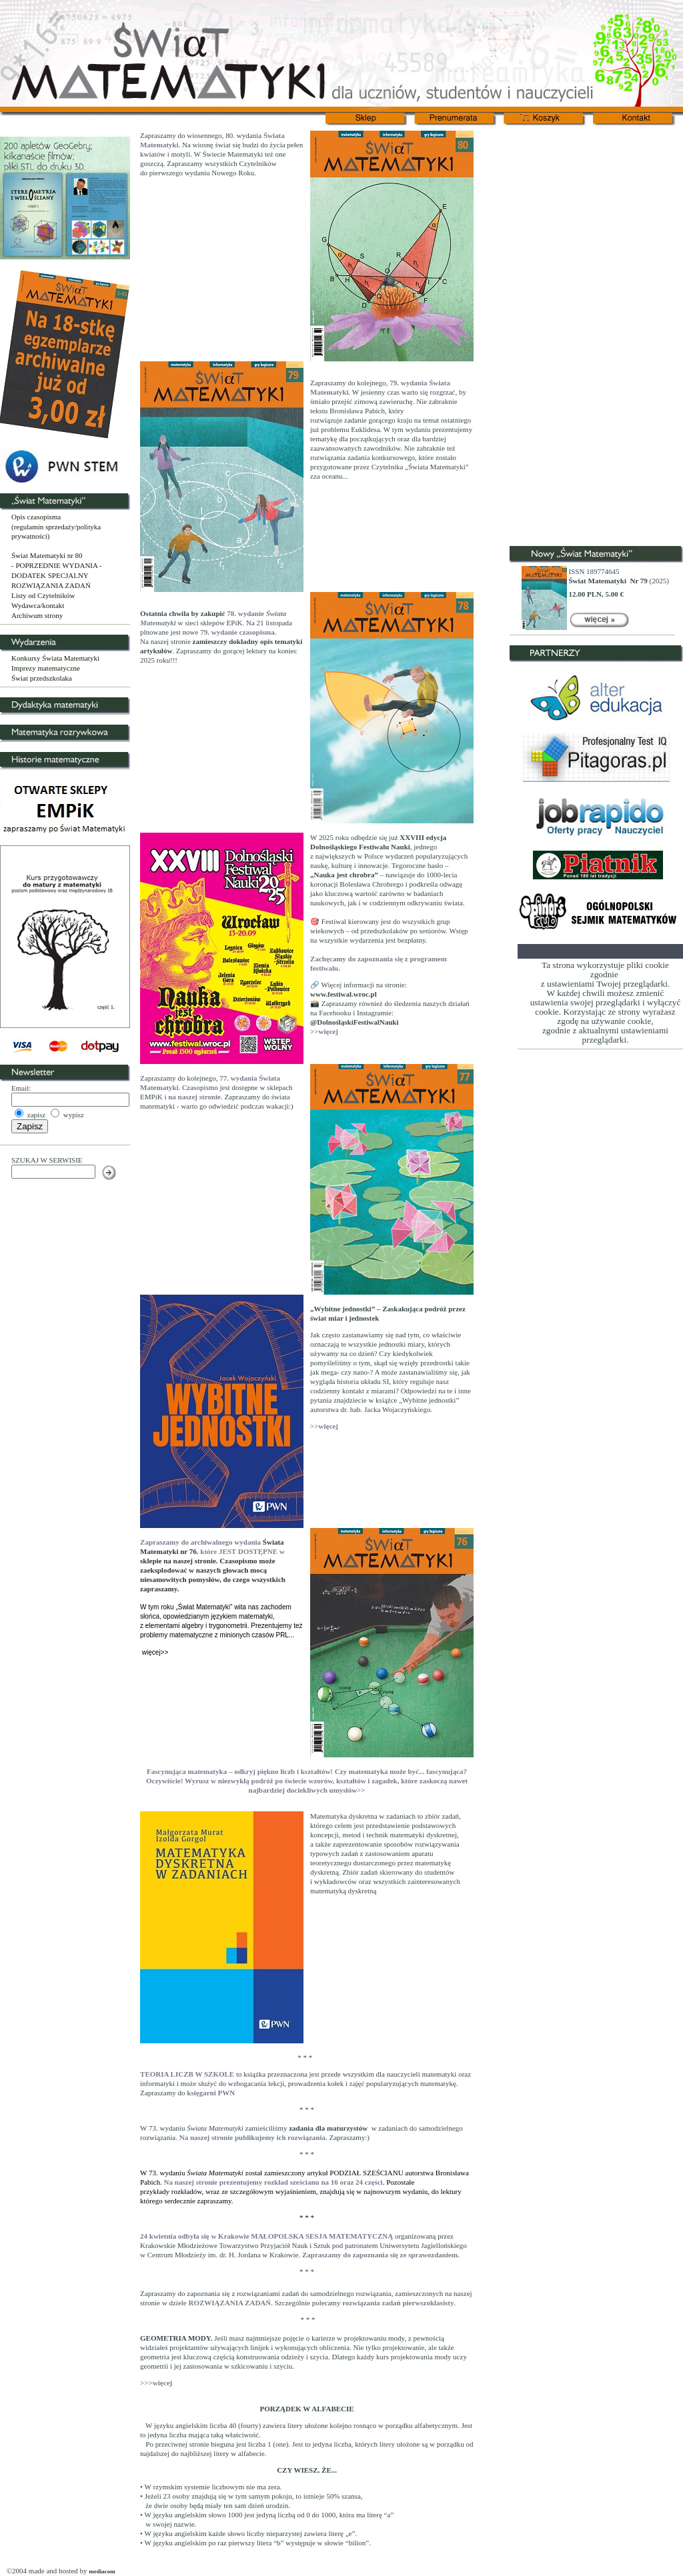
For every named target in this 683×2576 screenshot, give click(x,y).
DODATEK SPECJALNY (50, 575)
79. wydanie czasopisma (237, 632)
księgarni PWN (211, 2093)
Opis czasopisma (36, 517)
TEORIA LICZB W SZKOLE (187, 2074)
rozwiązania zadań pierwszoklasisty (398, 2303)
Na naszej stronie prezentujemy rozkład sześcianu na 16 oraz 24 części (273, 2182)
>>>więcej (156, 2383)
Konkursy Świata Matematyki (55, 658)
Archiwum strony (37, 615)
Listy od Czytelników (43, 595)
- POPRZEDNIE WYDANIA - (56, 565)
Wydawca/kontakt (37, 605)
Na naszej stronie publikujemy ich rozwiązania (251, 2137)
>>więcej (324, 1031)
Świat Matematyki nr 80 (47, 555)
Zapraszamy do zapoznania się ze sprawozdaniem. (381, 2255)
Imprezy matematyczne (45, 668)
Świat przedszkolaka (41, 678)
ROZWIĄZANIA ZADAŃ (51, 585)
